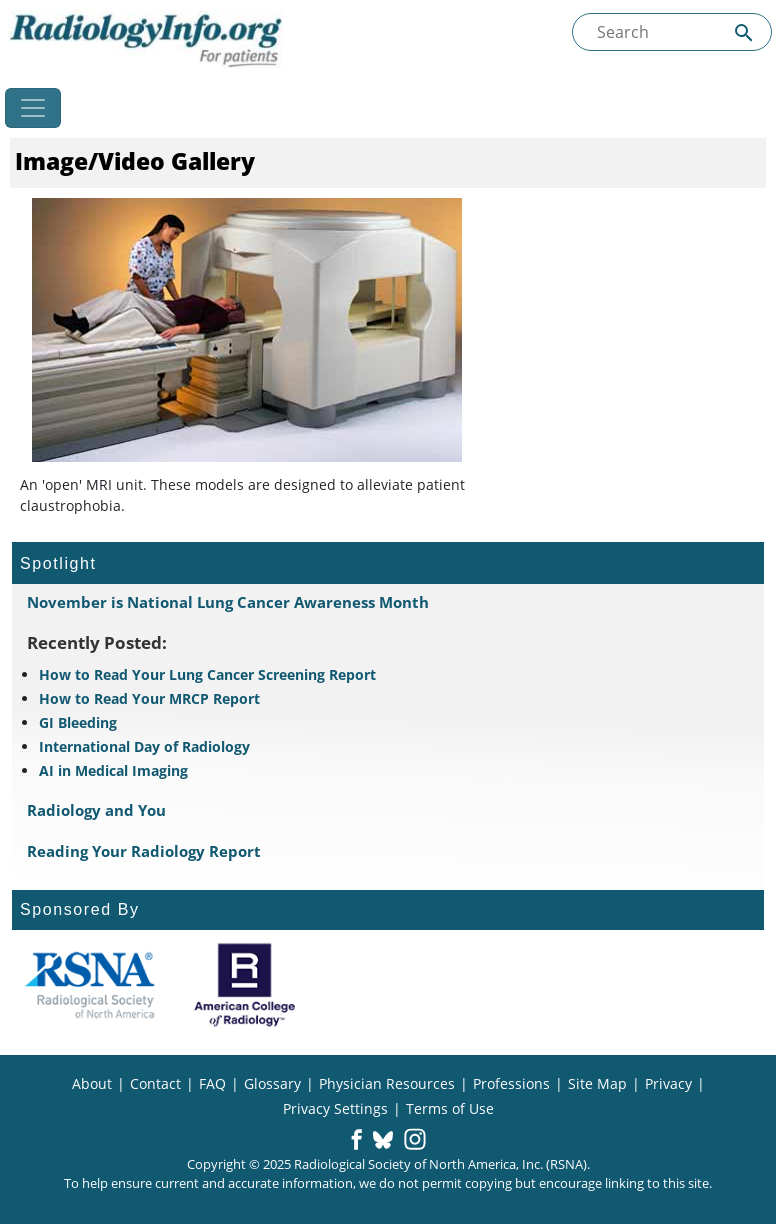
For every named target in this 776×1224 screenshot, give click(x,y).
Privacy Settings (335, 1108)
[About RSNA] (89, 985)
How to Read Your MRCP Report (149, 698)
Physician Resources (387, 1083)
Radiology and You (96, 810)
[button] (356, 1141)
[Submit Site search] (744, 32)
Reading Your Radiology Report (144, 851)
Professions (511, 1083)
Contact (155, 1083)
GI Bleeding (78, 722)
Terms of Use (450, 1108)
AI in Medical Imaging (113, 770)
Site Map (597, 1083)
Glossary (272, 1083)
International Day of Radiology (144, 746)
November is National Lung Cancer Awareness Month (228, 602)
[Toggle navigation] (33, 108)
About (92, 1083)
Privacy (668, 1083)
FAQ (212, 1083)
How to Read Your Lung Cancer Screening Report (207, 674)
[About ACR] (244, 985)
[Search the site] (672, 32)
